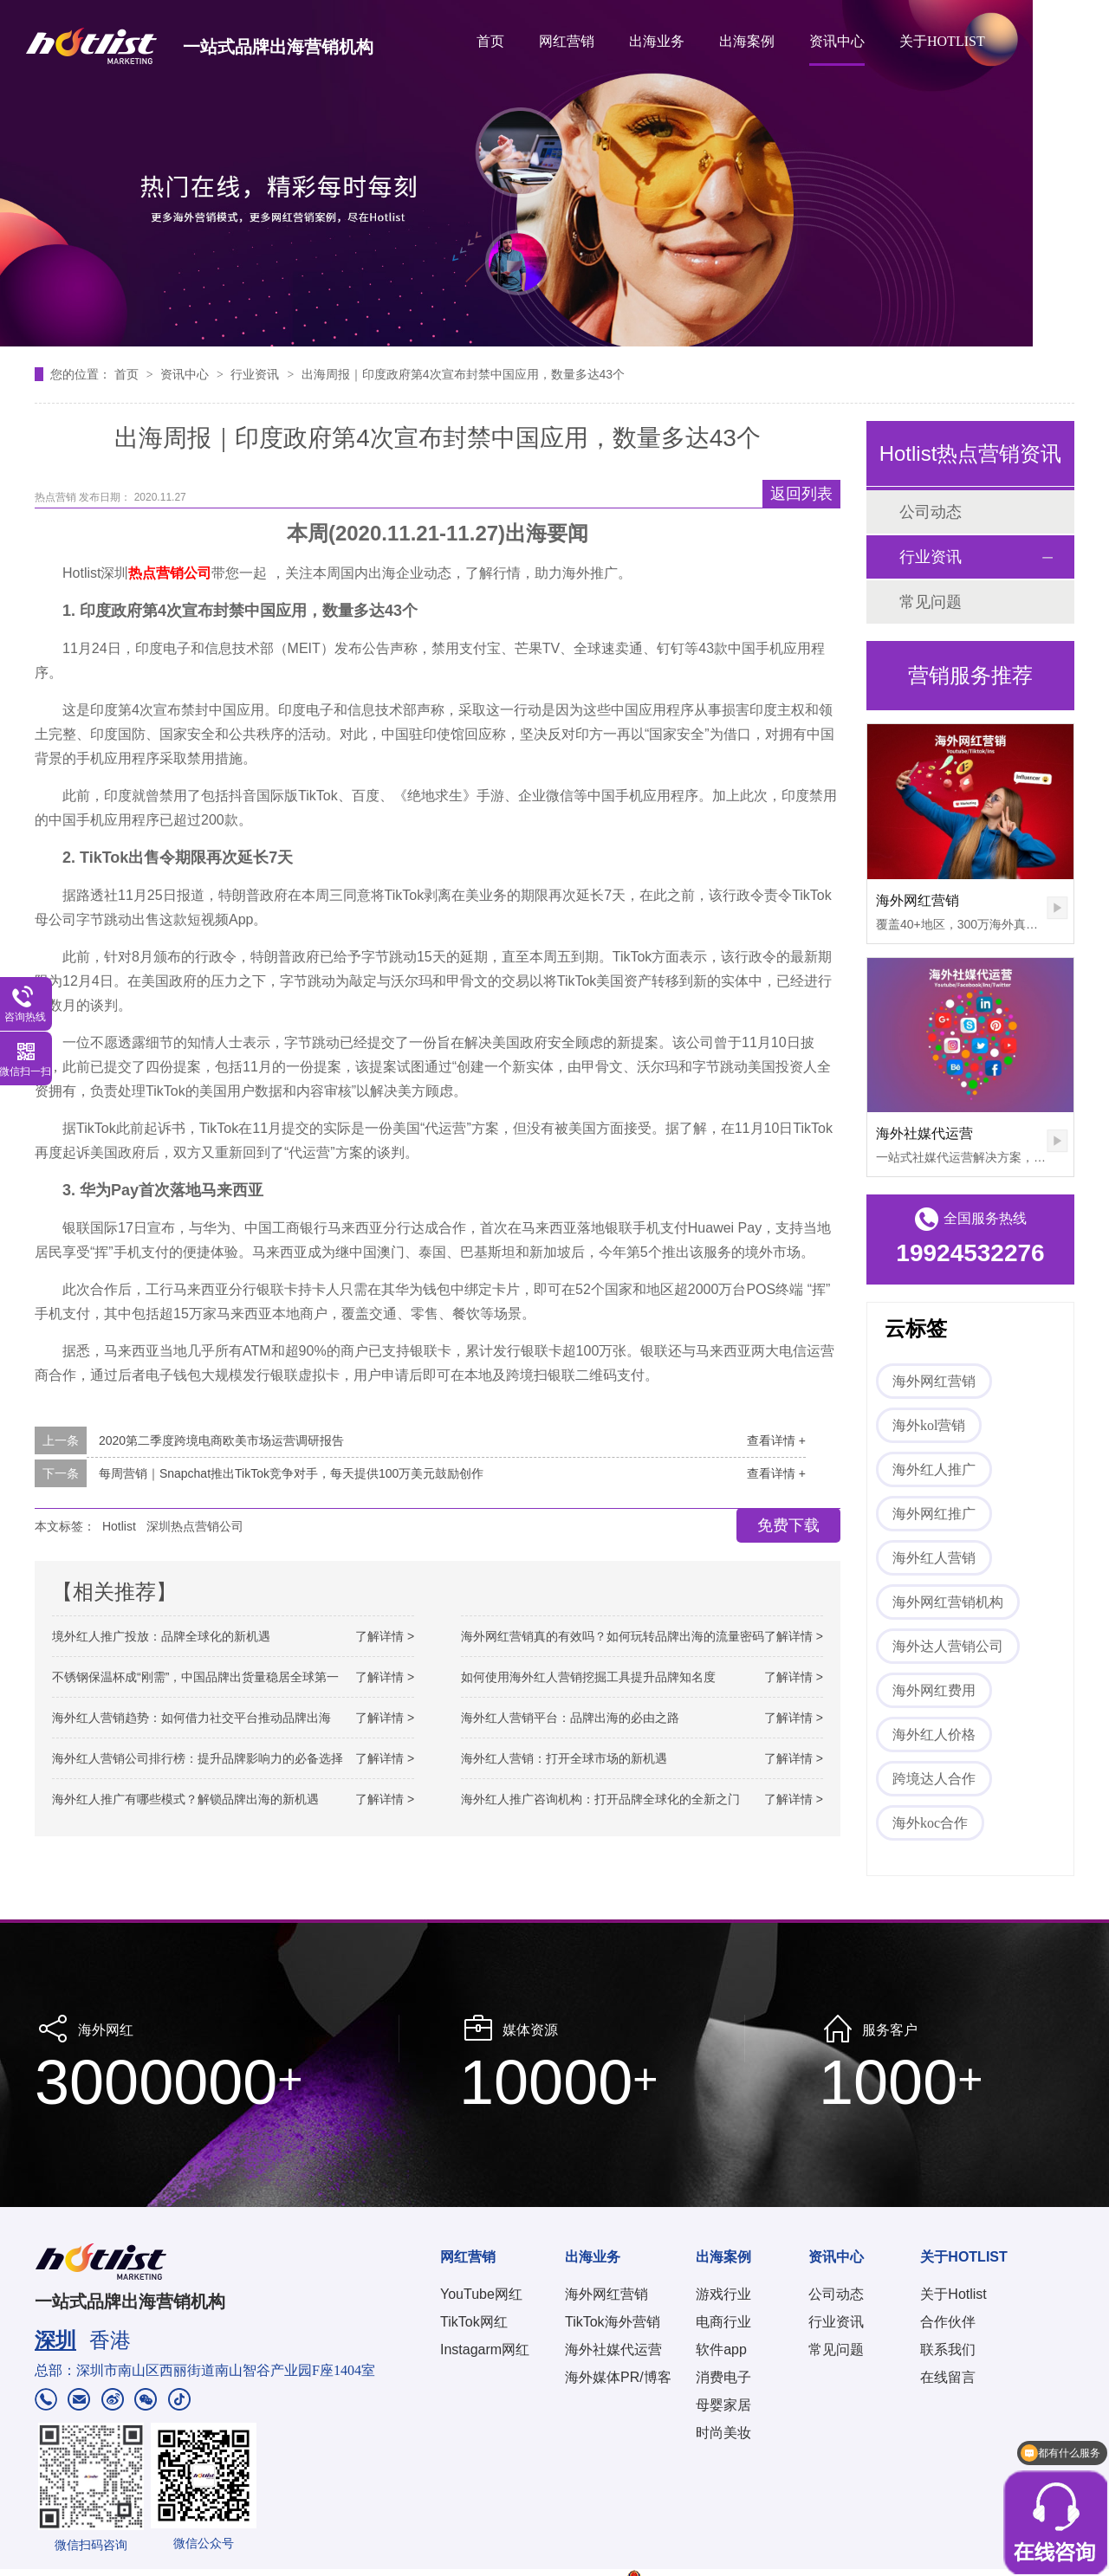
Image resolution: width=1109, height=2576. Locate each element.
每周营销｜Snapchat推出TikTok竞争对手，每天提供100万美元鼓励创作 (291, 1473)
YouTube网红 (481, 2294)
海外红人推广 (934, 1469)
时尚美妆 (723, 2432)
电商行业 (723, 2321)
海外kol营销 (928, 1425)
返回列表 (801, 493)
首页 (490, 41)
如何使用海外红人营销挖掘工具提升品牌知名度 (588, 1677)
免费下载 (788, 1525)
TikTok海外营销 (612, 2321)
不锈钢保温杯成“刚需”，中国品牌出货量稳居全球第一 (195, 1677)
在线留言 (948, 2377)
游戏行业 (723, 2294)
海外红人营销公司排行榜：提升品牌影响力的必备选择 (197, 1758)
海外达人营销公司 (947, 1646)
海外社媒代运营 (924, 1133)
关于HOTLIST (942, 41)
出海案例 (747, 41)
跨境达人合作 (934, 1778)
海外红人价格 (934, 1734)
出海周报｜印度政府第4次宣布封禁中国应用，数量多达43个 (463, 374)
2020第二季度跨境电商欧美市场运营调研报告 (221, 1440)
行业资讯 (256, 374)
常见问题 (930, 602)
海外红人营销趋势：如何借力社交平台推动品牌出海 (191, 1718)
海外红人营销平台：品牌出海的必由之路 (570, 1718)
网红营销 (566, 41)
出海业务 (656, 41)
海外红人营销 (934, 1557)
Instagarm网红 (484, 2349)
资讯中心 (837, 41)
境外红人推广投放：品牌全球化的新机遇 (161, 1636)
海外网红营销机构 (947, 1602)
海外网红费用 (934, 1690)
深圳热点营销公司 (194, 1526)
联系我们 (948, 2349)
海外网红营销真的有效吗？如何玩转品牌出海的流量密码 (612, 1636)
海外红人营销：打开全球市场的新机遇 (564, 1758)
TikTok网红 (474, 2321)
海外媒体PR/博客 (618, 2377)
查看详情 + (776, 1440)
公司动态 (930, 512)
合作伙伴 (948, 2321)
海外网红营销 (917, 900)
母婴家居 (723, 2405)
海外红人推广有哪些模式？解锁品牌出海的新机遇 (185, 1799)
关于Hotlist (953, 2294)
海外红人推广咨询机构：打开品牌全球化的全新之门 (600, 1799)
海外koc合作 (930, 1822)
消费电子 (723, 2377)
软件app (721, 2349)
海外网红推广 (934, 1513)
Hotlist (119, 1526)
